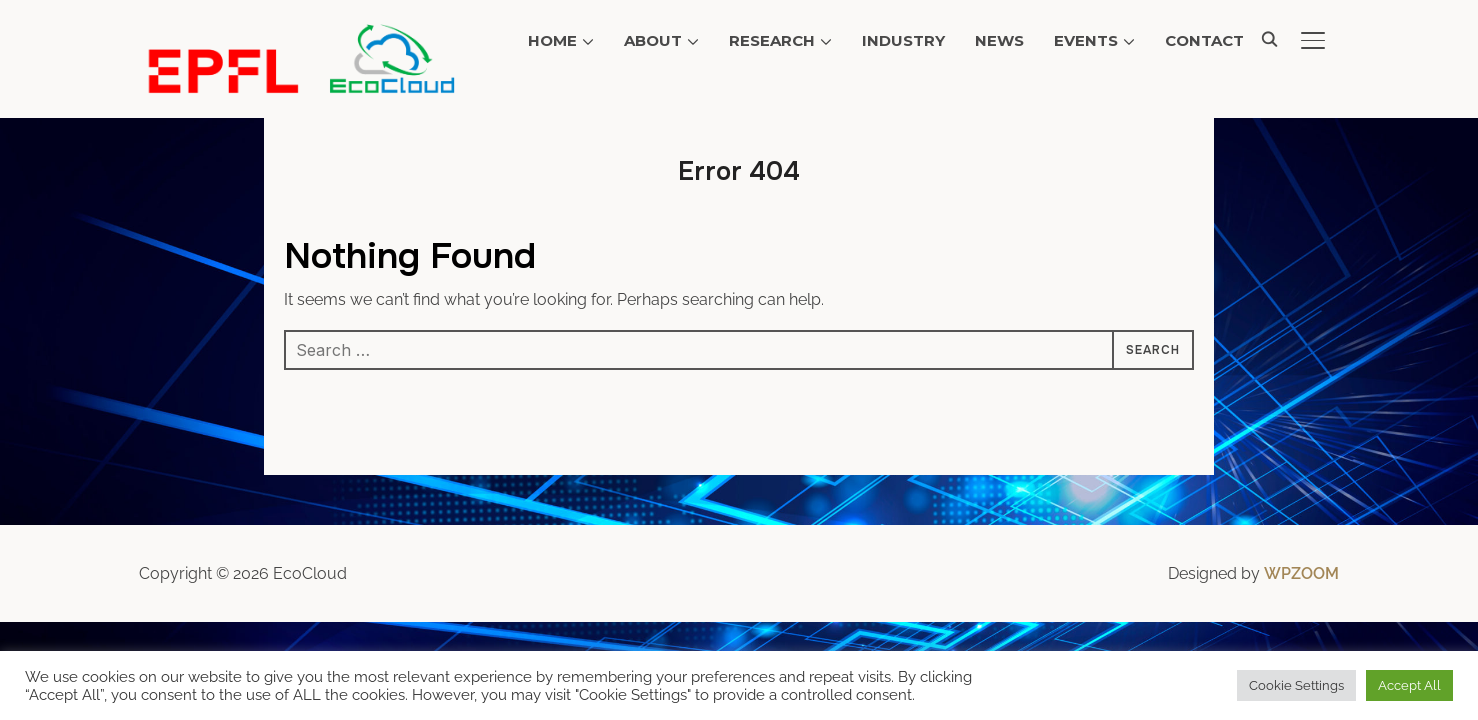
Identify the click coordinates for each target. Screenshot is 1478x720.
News (999, 40)
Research (772, 40)
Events (1086, 40)
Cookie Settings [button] (1296, 685)
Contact (1204, 40)
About (653, 40)
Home (552, 40)
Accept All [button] (1409, 685)
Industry (903, 40)
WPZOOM (1301, 573)
